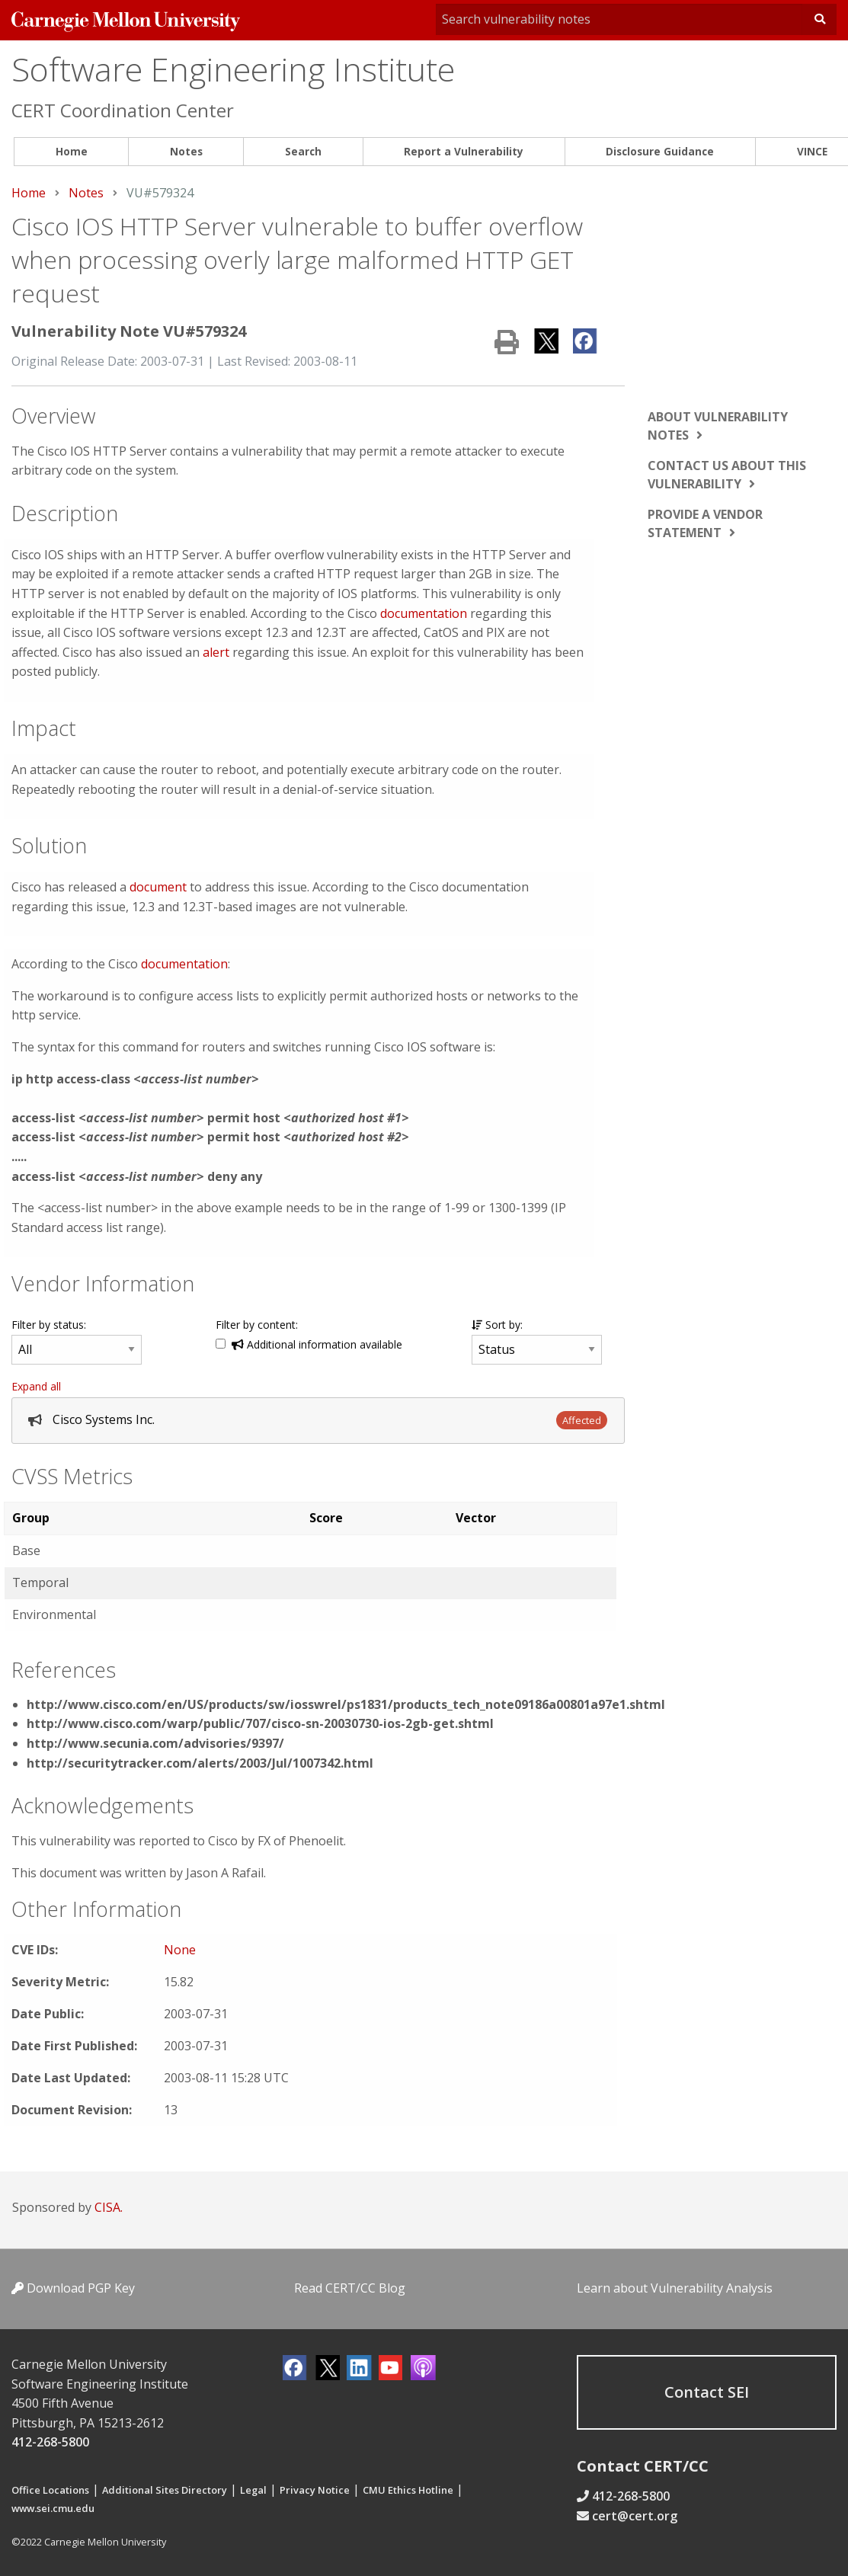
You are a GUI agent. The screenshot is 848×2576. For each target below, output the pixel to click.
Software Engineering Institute (233, 68)
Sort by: (497, 1324)
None (180, 1949)
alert (216, 652)
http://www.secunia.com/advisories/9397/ (155, 1743)
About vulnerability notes (718, 425)
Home (72, 151)
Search (303, 151)
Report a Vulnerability (463, 151)
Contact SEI (706, 2392)
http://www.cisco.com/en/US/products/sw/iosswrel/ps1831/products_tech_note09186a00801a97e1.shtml (346, 1704)
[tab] (318, 1420)
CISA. (108, 2207)
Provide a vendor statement (705, 523)
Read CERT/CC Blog (349, 2288)
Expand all (36, 1386)
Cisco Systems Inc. (104, 1419)
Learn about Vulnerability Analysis (675, 2288)
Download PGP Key (73, 2288)
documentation (423, 613)
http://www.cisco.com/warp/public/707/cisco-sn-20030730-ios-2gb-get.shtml (260, 1723)
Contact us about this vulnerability (727, 474)
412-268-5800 (50, 2442)
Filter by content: (257, 1324)
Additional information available (317, 1344)
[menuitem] (71, 152)
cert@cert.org (634, 2515)
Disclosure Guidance (660, 151)
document (158, 886)
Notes (186, 151)
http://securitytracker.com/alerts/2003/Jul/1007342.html (200, 1763)
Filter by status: (48, 1324)
